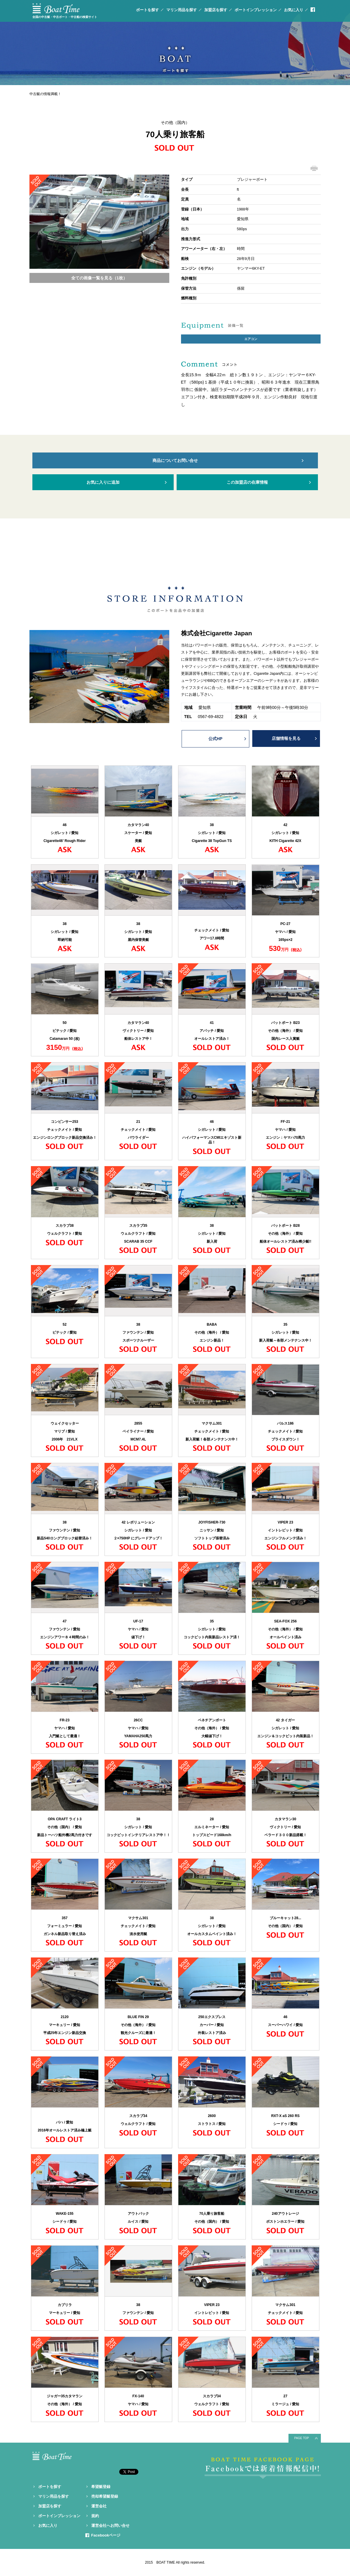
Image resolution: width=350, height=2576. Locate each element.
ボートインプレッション (256, 10)
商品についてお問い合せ (175, 460)
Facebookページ (106, 2535)
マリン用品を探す (181, 10)
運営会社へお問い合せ (110, 2525)
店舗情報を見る (286, 738)
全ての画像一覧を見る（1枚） (99, 278)
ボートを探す (147, 10)
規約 (95, 2516)
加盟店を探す (215, 10)
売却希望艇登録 (104, 2496)
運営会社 (99, 2506)
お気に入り (293, 10)
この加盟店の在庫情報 (247, 482)
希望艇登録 (100, 2486)
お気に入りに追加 (103, 482)
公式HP (215, 738)
